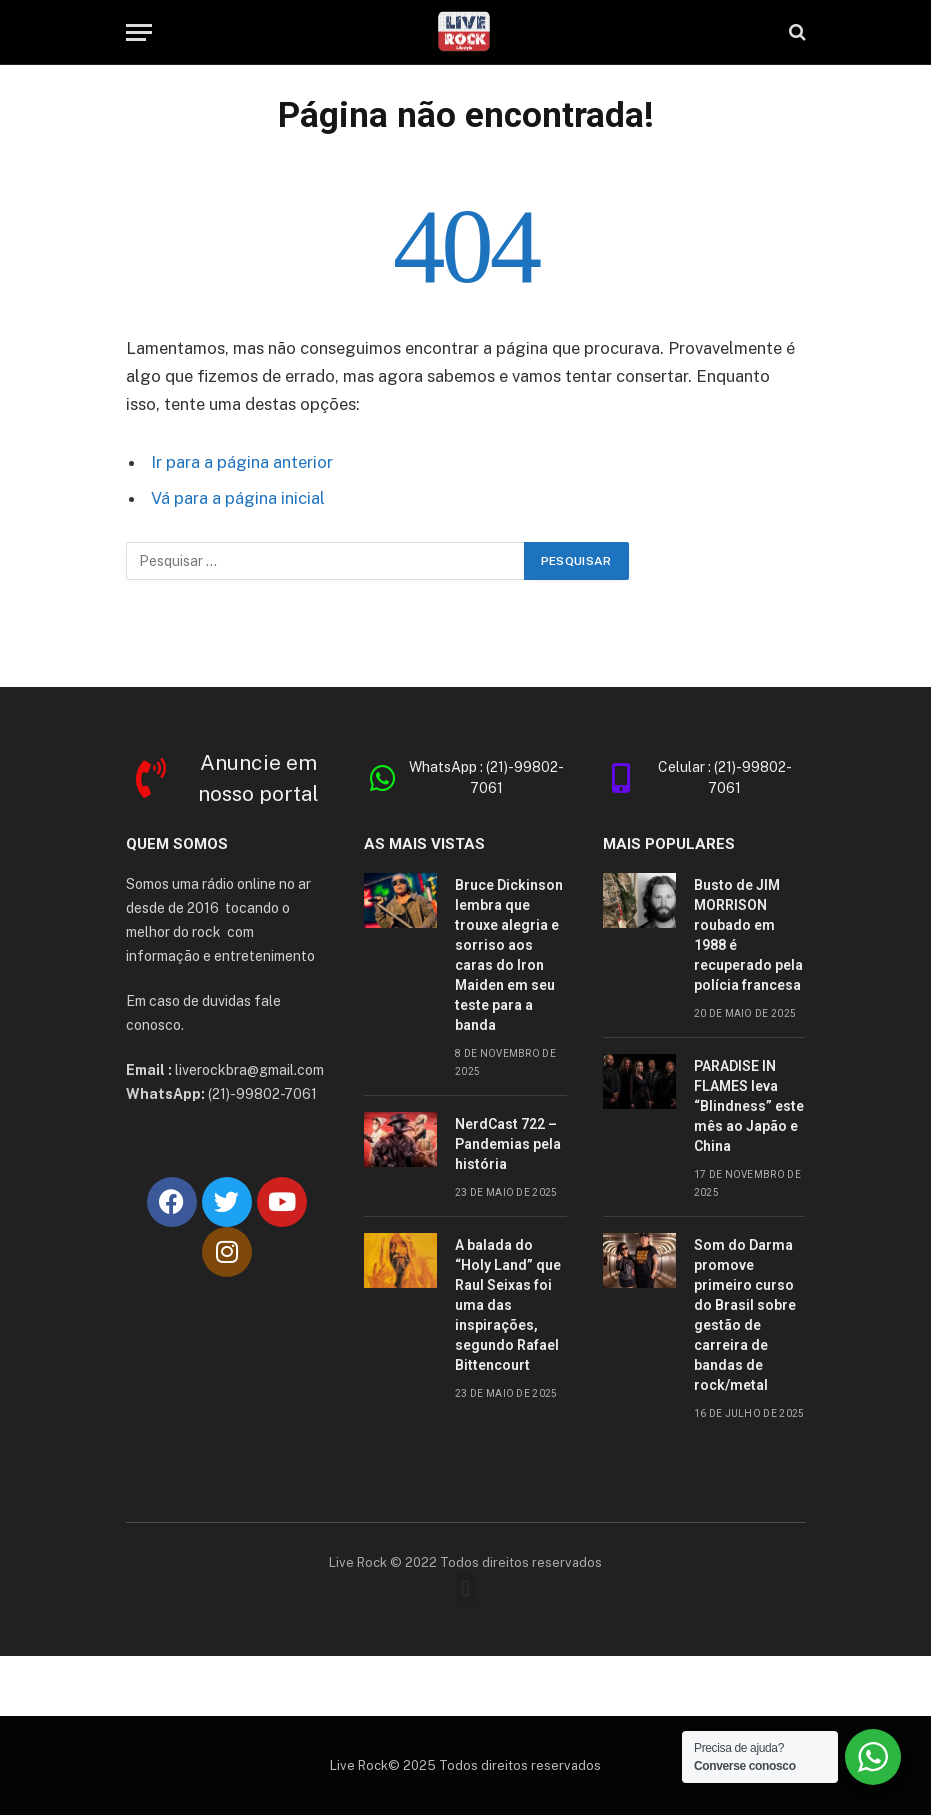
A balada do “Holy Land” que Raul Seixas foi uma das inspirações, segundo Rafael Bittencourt (508, 1305)
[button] (465, 1589)
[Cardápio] (139, 32)
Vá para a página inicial (238, 498)
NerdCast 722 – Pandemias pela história (508, 1144)
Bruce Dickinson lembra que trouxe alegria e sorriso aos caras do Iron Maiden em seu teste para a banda (509, 955)
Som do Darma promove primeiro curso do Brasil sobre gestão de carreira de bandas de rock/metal (745, 1315)
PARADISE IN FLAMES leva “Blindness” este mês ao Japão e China (749, 1106)
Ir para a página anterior (242, 462)
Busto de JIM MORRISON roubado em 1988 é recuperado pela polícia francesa (748, 935)
